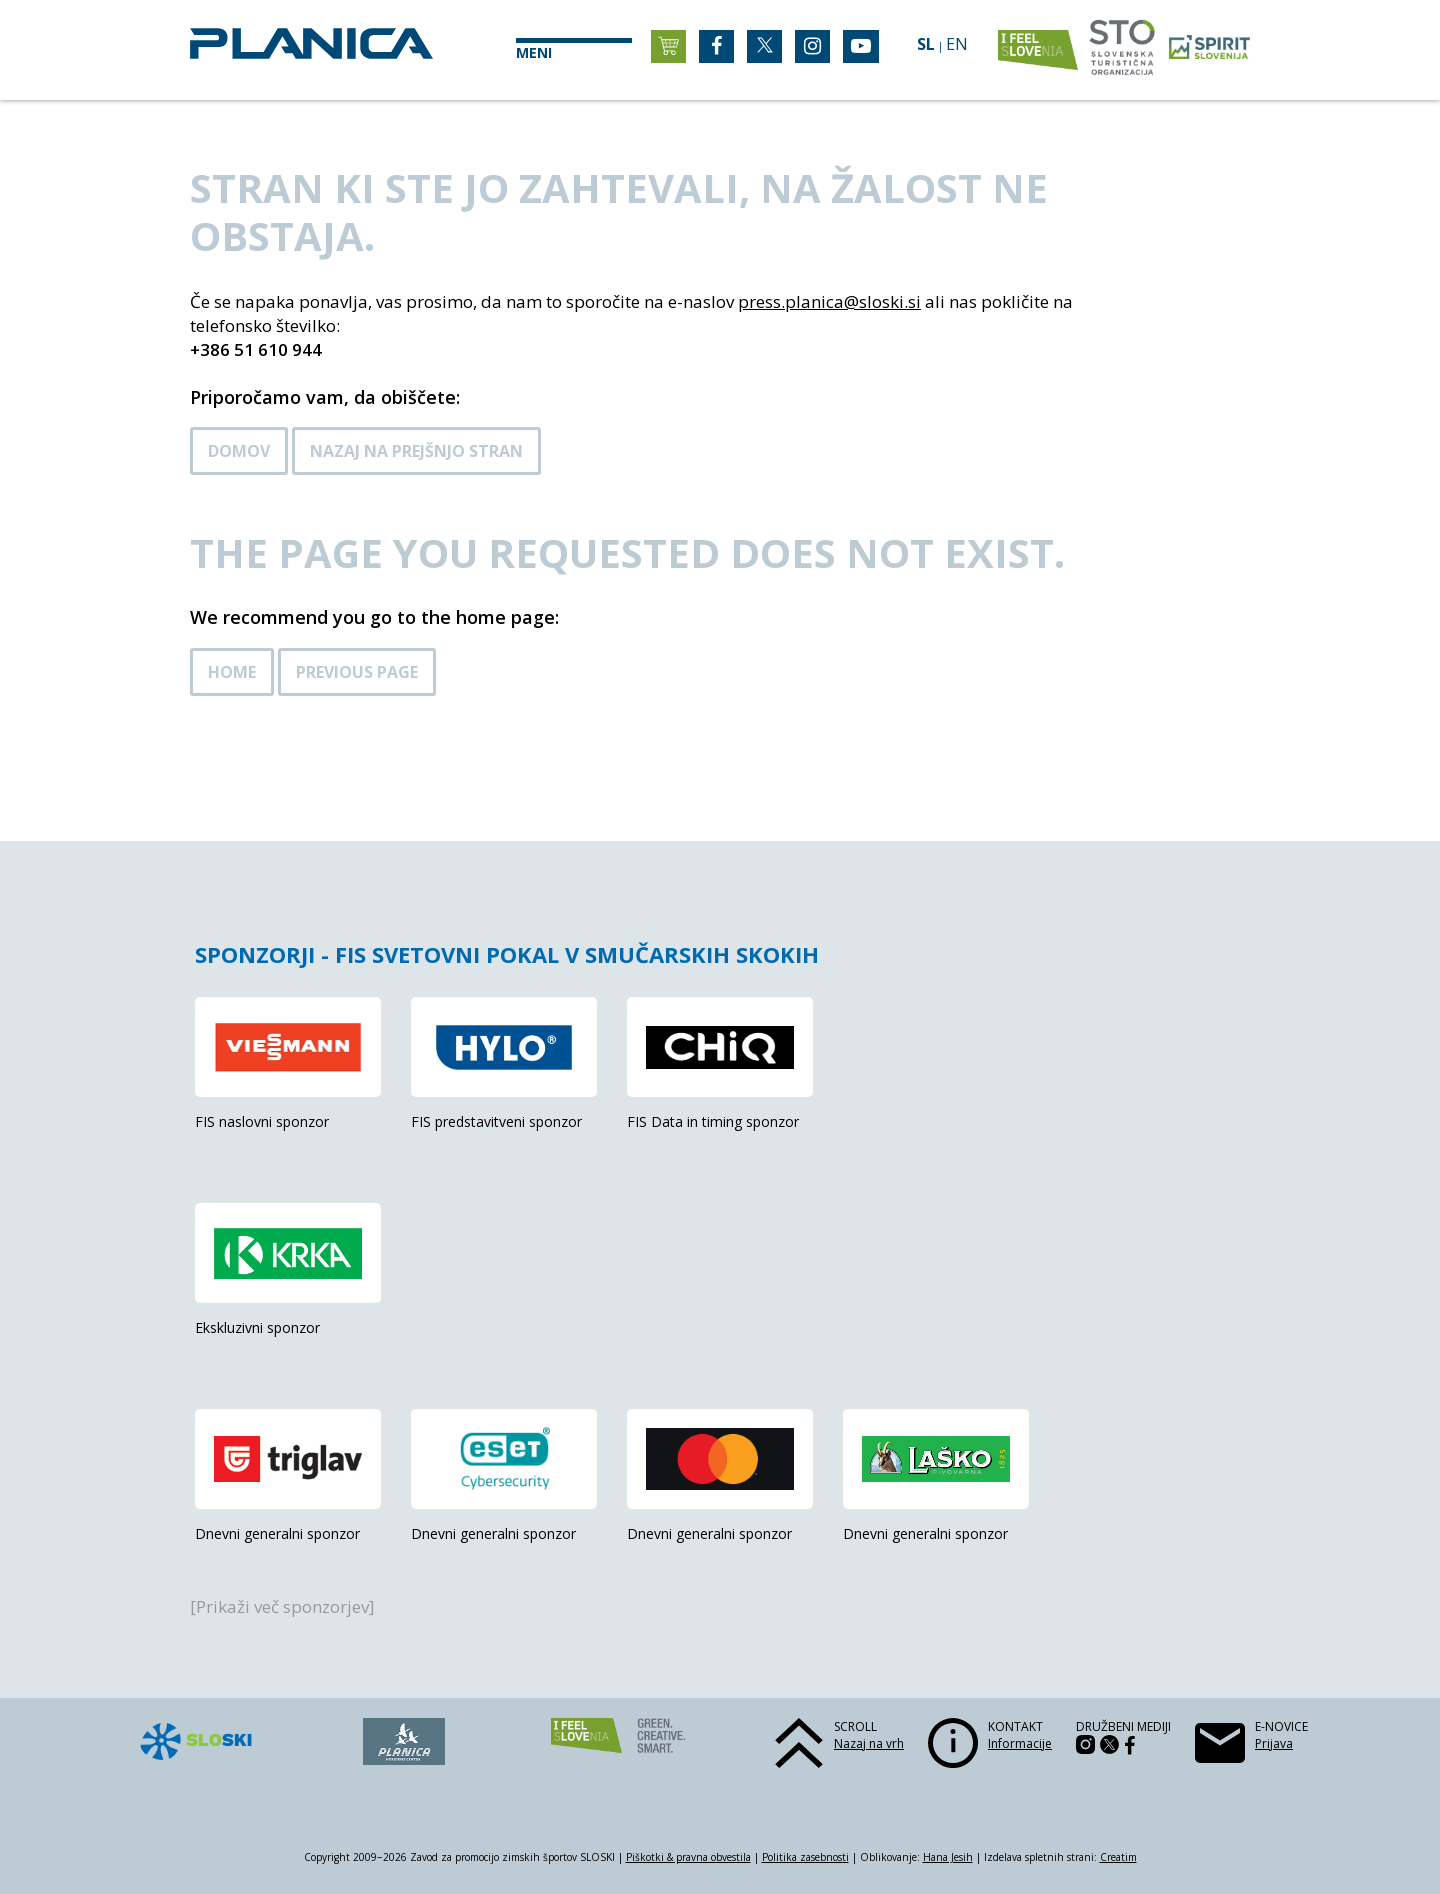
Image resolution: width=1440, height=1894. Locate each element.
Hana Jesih (948, 1857)
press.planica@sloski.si (829, 301)
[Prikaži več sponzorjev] (282, 1606)
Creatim (1118, 1857)
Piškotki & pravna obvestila (688, 1857)
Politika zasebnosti (805, 1857)
